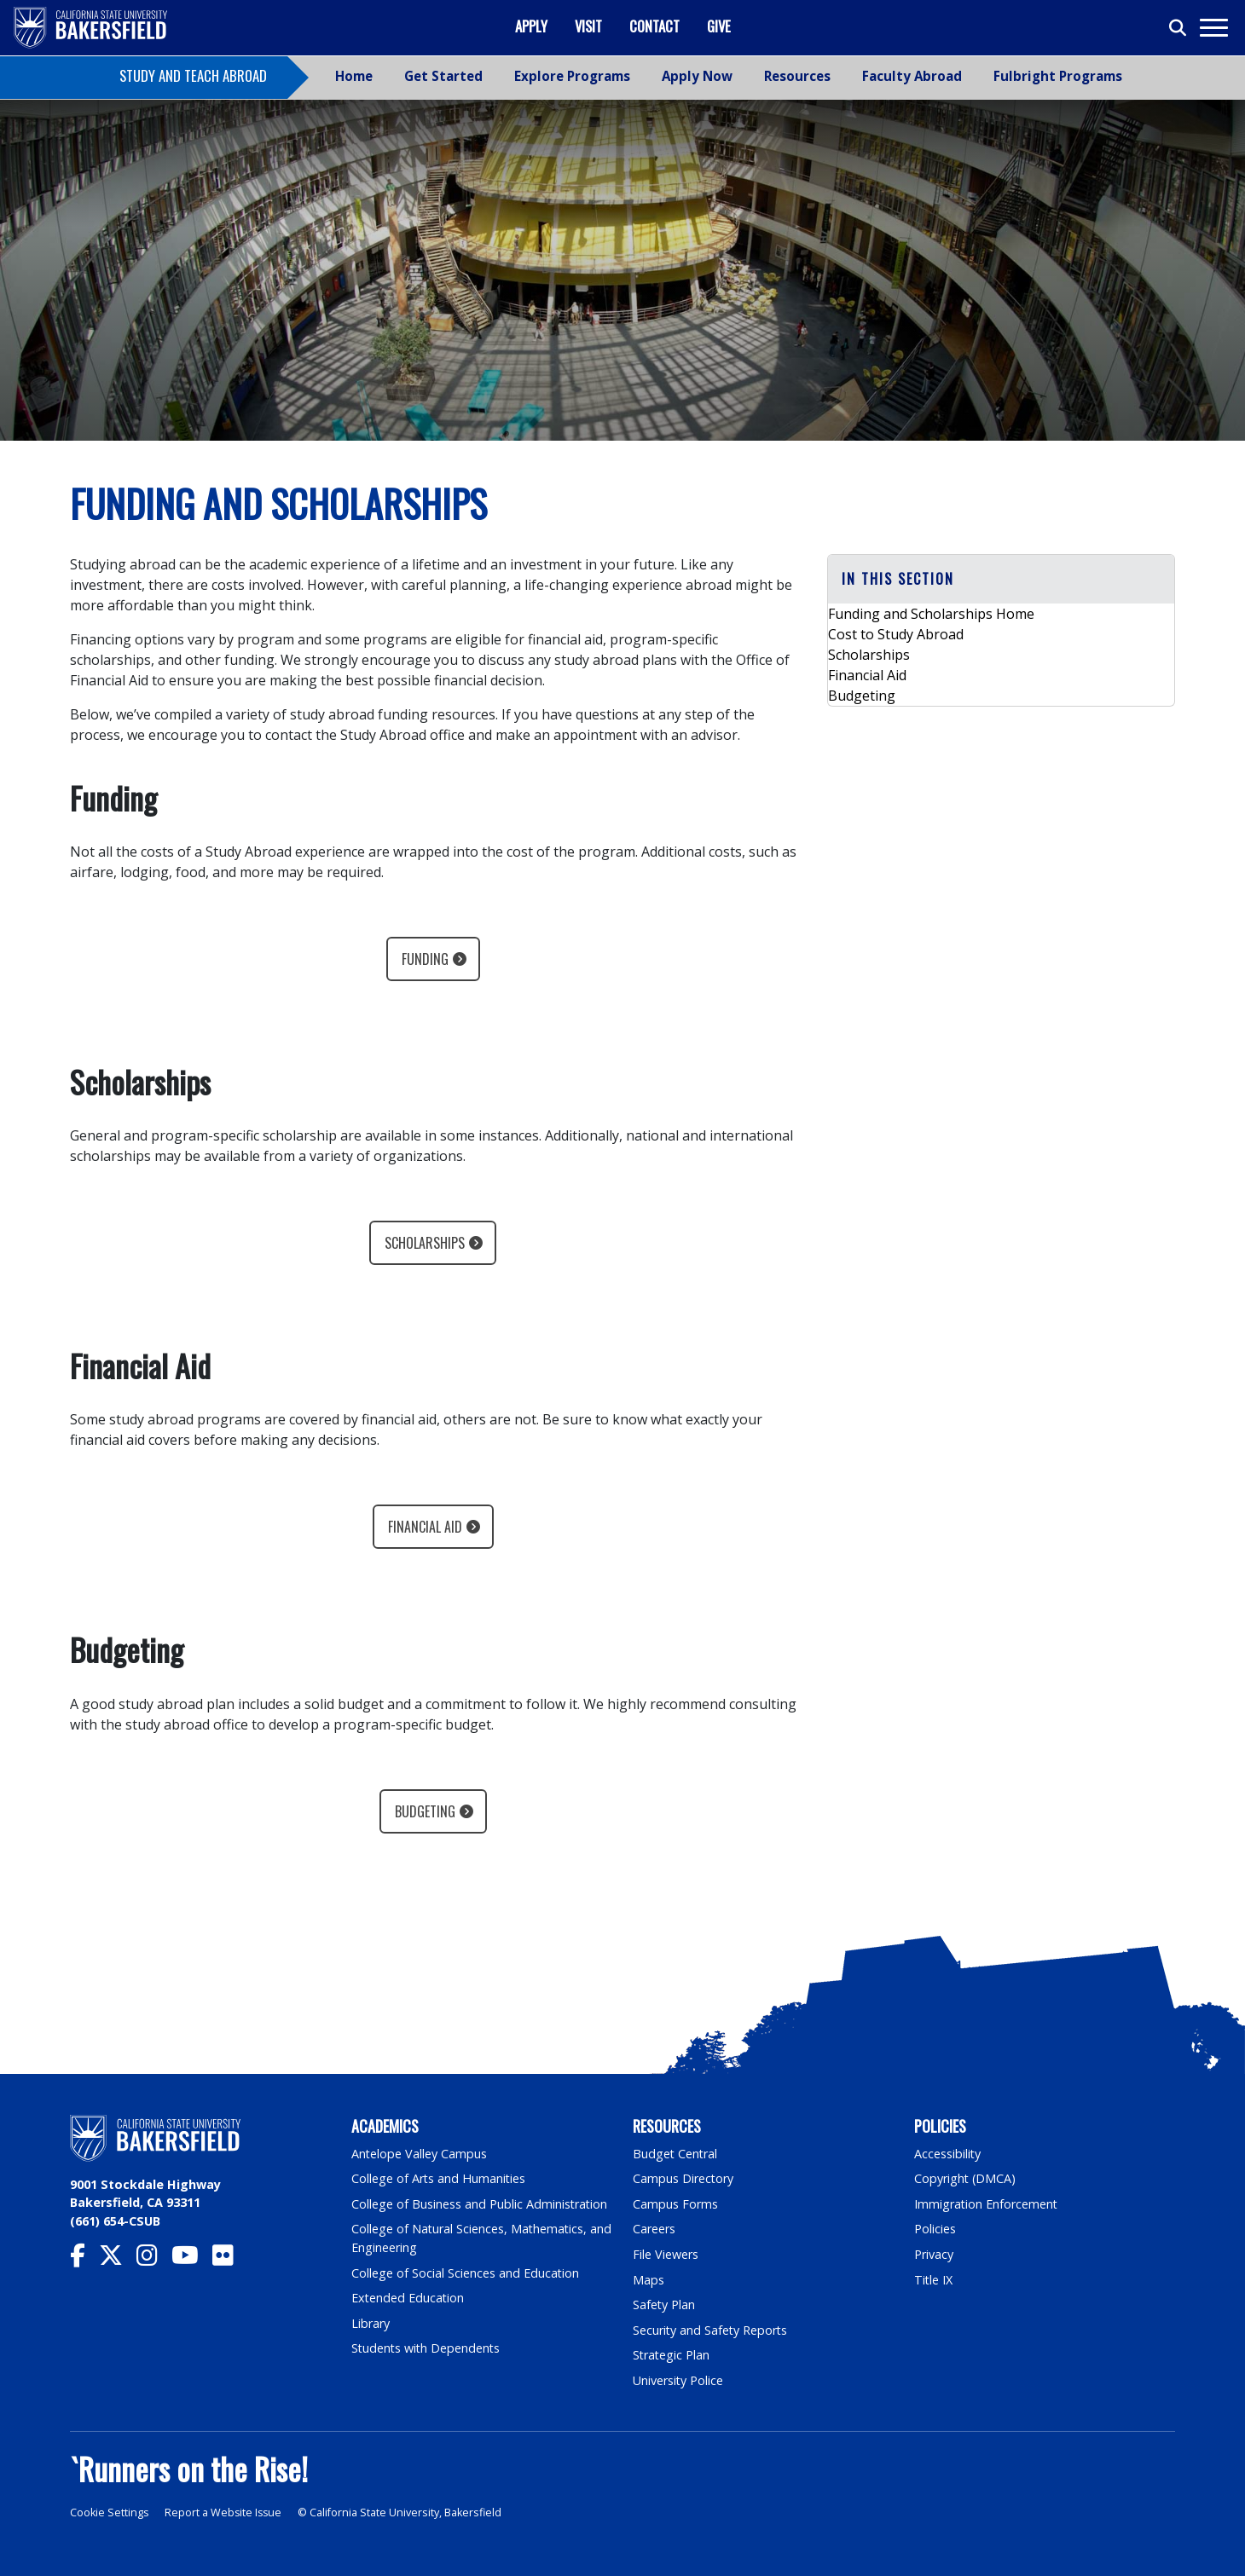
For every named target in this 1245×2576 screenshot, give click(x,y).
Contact (654, 26)
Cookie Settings (109, 2512)
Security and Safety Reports (711, 2330)
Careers (654, 2229)
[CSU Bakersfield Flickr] (229, 2259)
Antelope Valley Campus (419, 2154)
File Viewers (665, 2254)
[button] (1001, 579)
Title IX (933, 2280)
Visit (588, 26)
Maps (648, 2280)
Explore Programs (572, 75)
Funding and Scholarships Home (931, 613)
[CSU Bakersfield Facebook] (84, 2259)
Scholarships (425, 1243)
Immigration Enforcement (986, 2204)
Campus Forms (675, 2204)
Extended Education (408, 2298)
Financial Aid (425, 1526)
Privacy (933, 2254)
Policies (935, 2229)
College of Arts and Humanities (439, 2178)
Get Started (443, 75)
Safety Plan (664, 2304)
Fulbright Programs (1057, 75)
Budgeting (425, 1811)
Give (719, 26)
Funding (425, 959)
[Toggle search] (1178, 28)
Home (354, 75)
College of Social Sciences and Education (465, 2273)
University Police (678, 2380)
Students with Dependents (427, 2348)
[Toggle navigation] (1213, 27)
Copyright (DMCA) (965, 2178)
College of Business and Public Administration (480, 2204)
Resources (797, 75)
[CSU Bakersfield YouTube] (191, 2259)
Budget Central (676, 2154)
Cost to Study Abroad (896, 634)
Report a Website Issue (225, 2512)
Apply (531, 26)
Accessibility (948, 2154)
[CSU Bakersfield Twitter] (117, 2259)
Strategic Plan (672, 2355)
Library (370, 2323)
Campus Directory (683, 2178)
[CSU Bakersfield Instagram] (153, 2259)
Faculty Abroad (912, 75)
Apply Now (697, 75)
